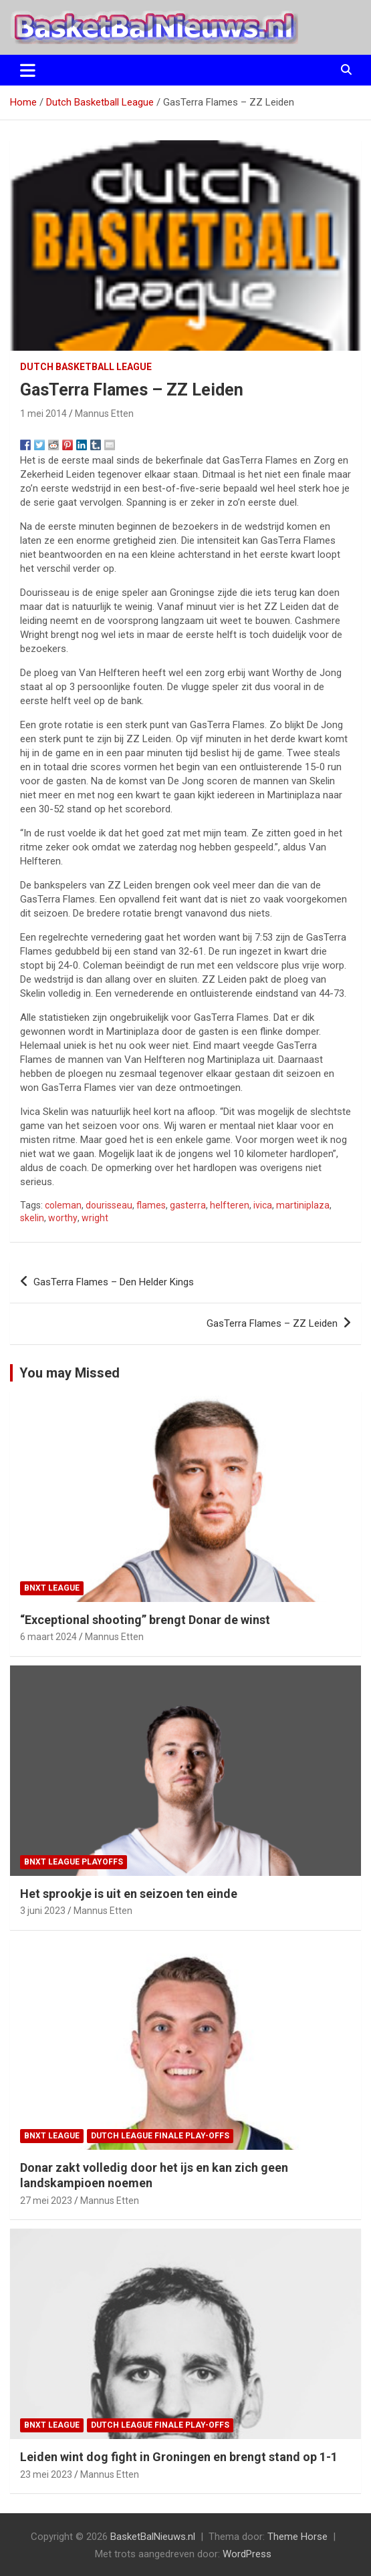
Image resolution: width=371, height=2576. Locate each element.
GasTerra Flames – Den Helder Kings (113, 1282)
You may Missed (69, 1373)
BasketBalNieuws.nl (152, 2537)
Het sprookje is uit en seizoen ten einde (128, 1894)
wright (95, 1218)
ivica (262, 1205)
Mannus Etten (104, 413)
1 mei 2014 (43, 413)
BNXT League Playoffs (73, 1862)
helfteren (229, 1205)
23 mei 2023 (46, 2474)
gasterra (188, 1205)
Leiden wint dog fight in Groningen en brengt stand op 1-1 (179, 2457)
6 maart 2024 (48, 1636)
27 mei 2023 (46, 2200)
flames (151, 1205)
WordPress (247, 2554)
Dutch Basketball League (86, 366)
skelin (32, 1218)
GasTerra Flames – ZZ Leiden (272, 1323)
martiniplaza (303, 1205)
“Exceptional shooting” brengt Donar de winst (145, 1620)
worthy (63, 1218)
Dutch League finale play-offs (160, 2135)
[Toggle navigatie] (27, 70)
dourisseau (109, 1205)
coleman (63, 1205)
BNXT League (52, 1588)
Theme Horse (297, 2537)
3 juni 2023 (43, 1910)
